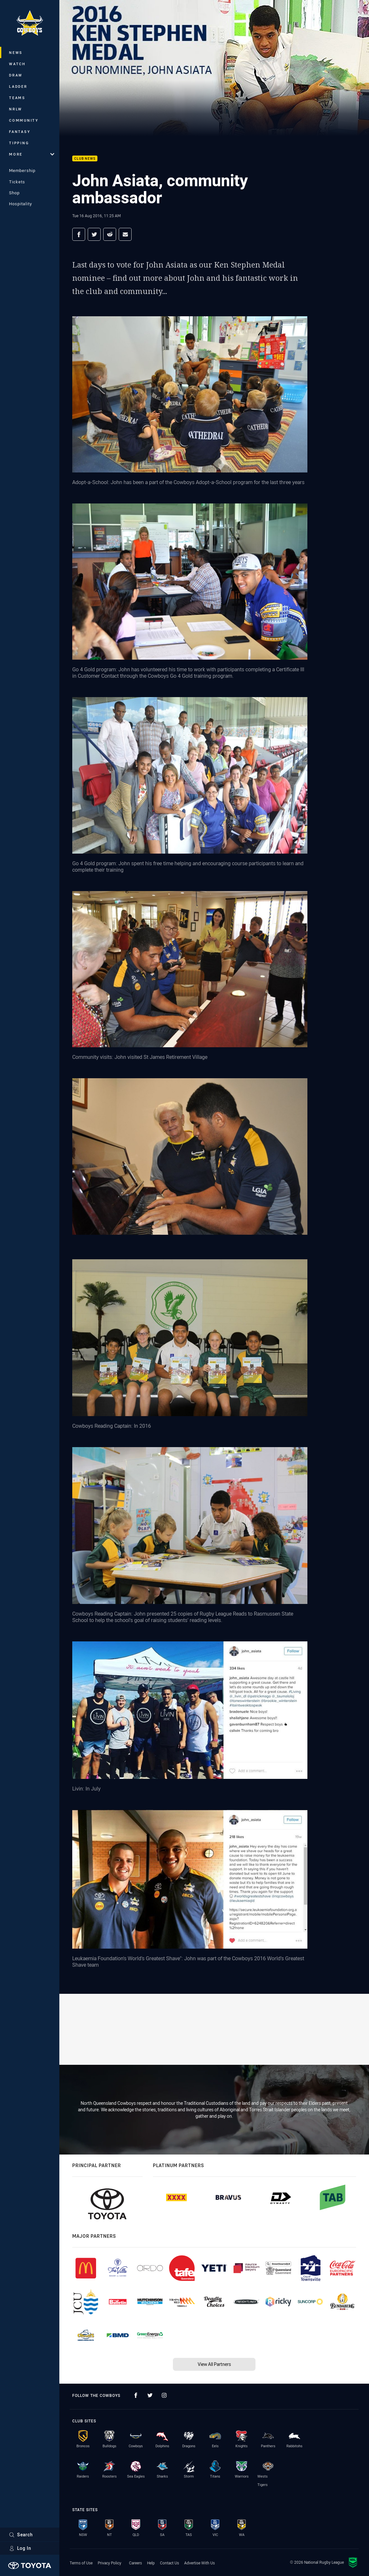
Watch (17, 63)
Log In (20, 2548)
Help (151, 2562)
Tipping (19, 142)
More (31, 154)
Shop (14, 193)
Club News (84, 159)
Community (24, 120)
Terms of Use (81, 2562)
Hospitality (20, 204)
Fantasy (19, 131)
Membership (22, 170)
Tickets (17, 182)
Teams (17, 97)
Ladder (18, 86)
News (16, 52)
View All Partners (214, 2364)
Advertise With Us (199, 2562)
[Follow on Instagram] (164, 2395)
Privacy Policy (109, 2562)
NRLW (15, 108)
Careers (135, 2562)
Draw (16, 75)
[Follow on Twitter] (150, 2395)
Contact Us (169, 2562)
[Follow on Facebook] (135, 2395)
